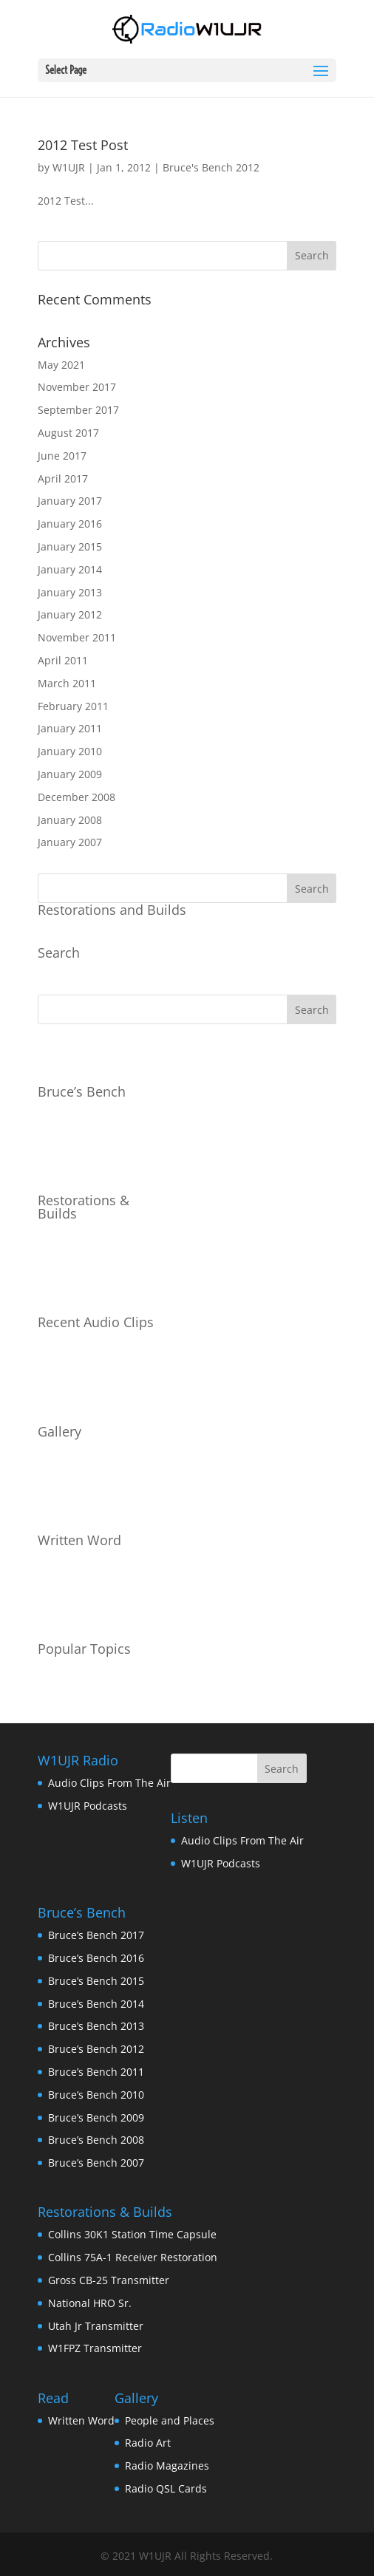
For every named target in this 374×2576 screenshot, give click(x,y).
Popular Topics (84, 1648)
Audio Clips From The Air (109, 1783)
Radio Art (148, 2443)
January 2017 (70, 501)
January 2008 (70, 820)
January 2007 (70, 842)
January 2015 (70, 546)
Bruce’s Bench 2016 (96, 1958)
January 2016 (70, 524)
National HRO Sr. (90, 2303)
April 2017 (63, 478)
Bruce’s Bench (82, 1091)
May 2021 (61, 365)
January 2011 (70, 728)
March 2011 (67, 683)
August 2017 (68, 433)
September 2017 (78, 410)
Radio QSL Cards (166, 2488)
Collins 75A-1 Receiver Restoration (132, 2257)
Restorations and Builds (112, 910)
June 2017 (62, 456)
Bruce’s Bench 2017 (96, 1935)
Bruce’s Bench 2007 (96, 2163)
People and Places (169, 2420)
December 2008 (76, 797)
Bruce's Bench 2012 (211, 167)
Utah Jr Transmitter (95, 2326)
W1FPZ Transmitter (95, 2348)
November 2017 (77, 387)
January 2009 (70, 774)
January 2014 (70, 569)
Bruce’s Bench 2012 (96, 2049)
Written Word (79, 1540)
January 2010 (70, 751)
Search (59, 952)
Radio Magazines (167, 2466)
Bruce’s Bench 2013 (96, 2026)
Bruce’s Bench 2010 (96, 2095)
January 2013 (70, 592)
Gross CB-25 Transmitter (108, 2280)
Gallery (59, 1431)
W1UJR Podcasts (87, 1806)
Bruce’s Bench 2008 (96, 2140)
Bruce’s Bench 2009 (96, 2117)
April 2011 (63, 660)
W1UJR (68, 167)
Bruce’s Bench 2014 (96, 2004)
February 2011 (73, 706)
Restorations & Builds (83, 1206)
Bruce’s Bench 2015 (96, 1981)
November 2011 (77, 637)
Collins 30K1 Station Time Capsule (132, 2234)
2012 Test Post (83, 145)
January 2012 (70, 614)
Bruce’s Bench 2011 (96, 2072)
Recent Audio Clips (96, 1322)
